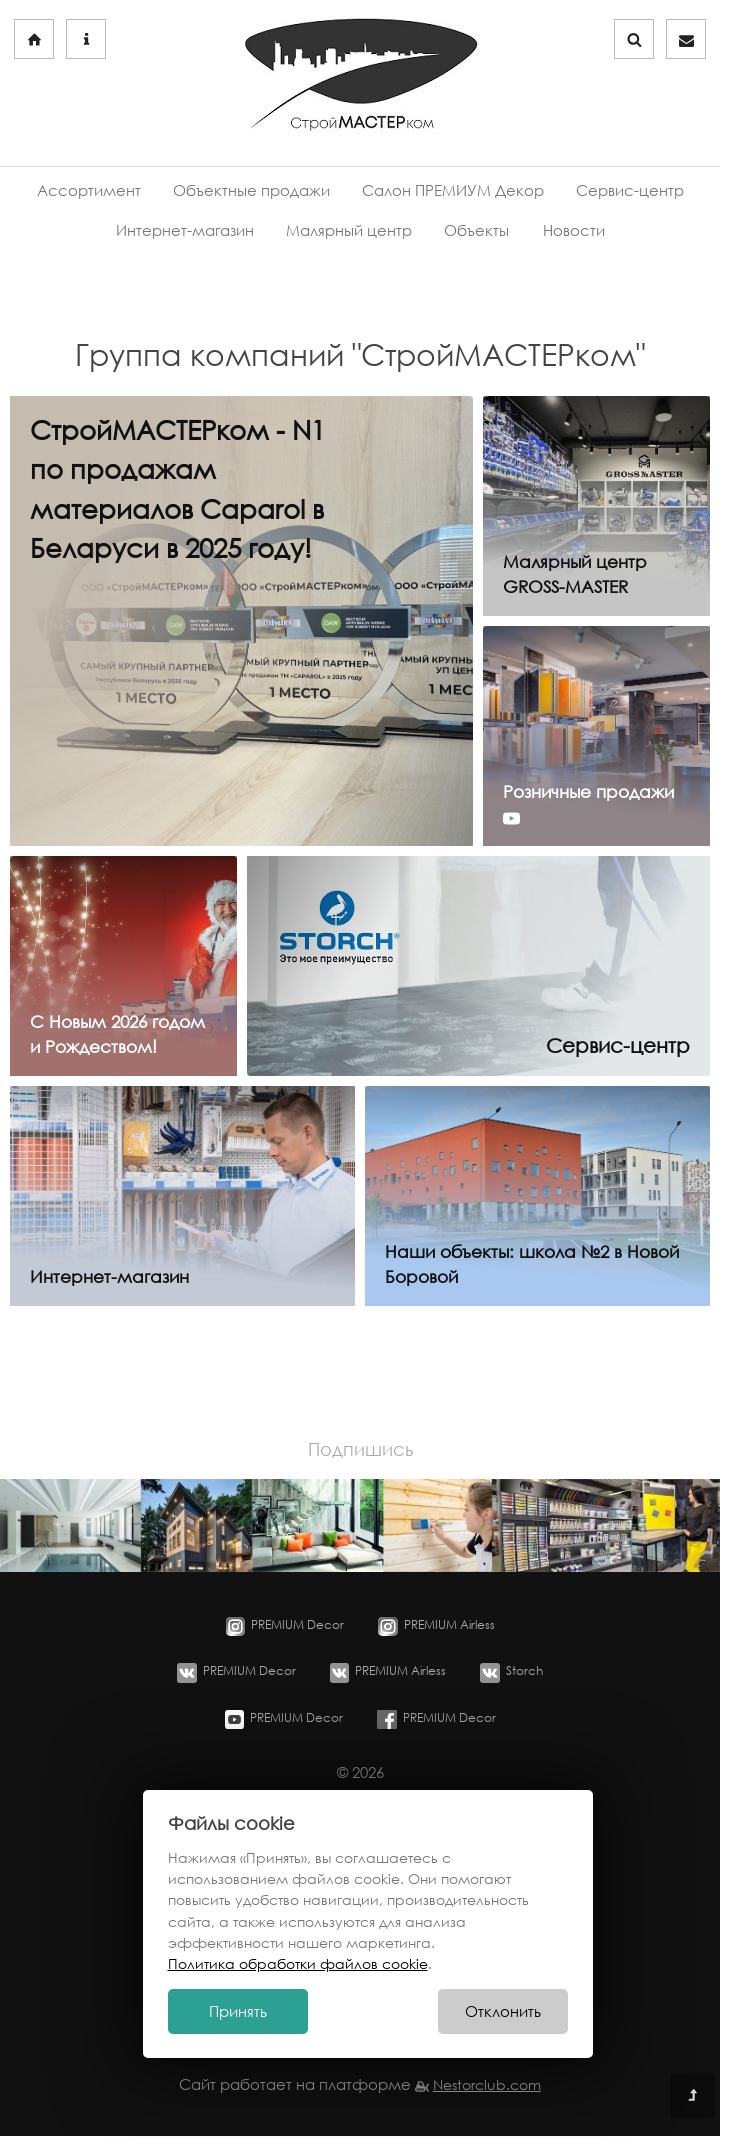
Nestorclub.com (487, 2085)
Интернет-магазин (185, 230)
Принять (238, 2011)
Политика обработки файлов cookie (298, 1963)
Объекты (476, 230)
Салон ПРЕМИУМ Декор (453, 190)
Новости (574, 230)
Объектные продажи (251, 190)
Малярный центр (349, 230)
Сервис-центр (630, 190)
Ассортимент (89, 190)
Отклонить (503, 2011)
